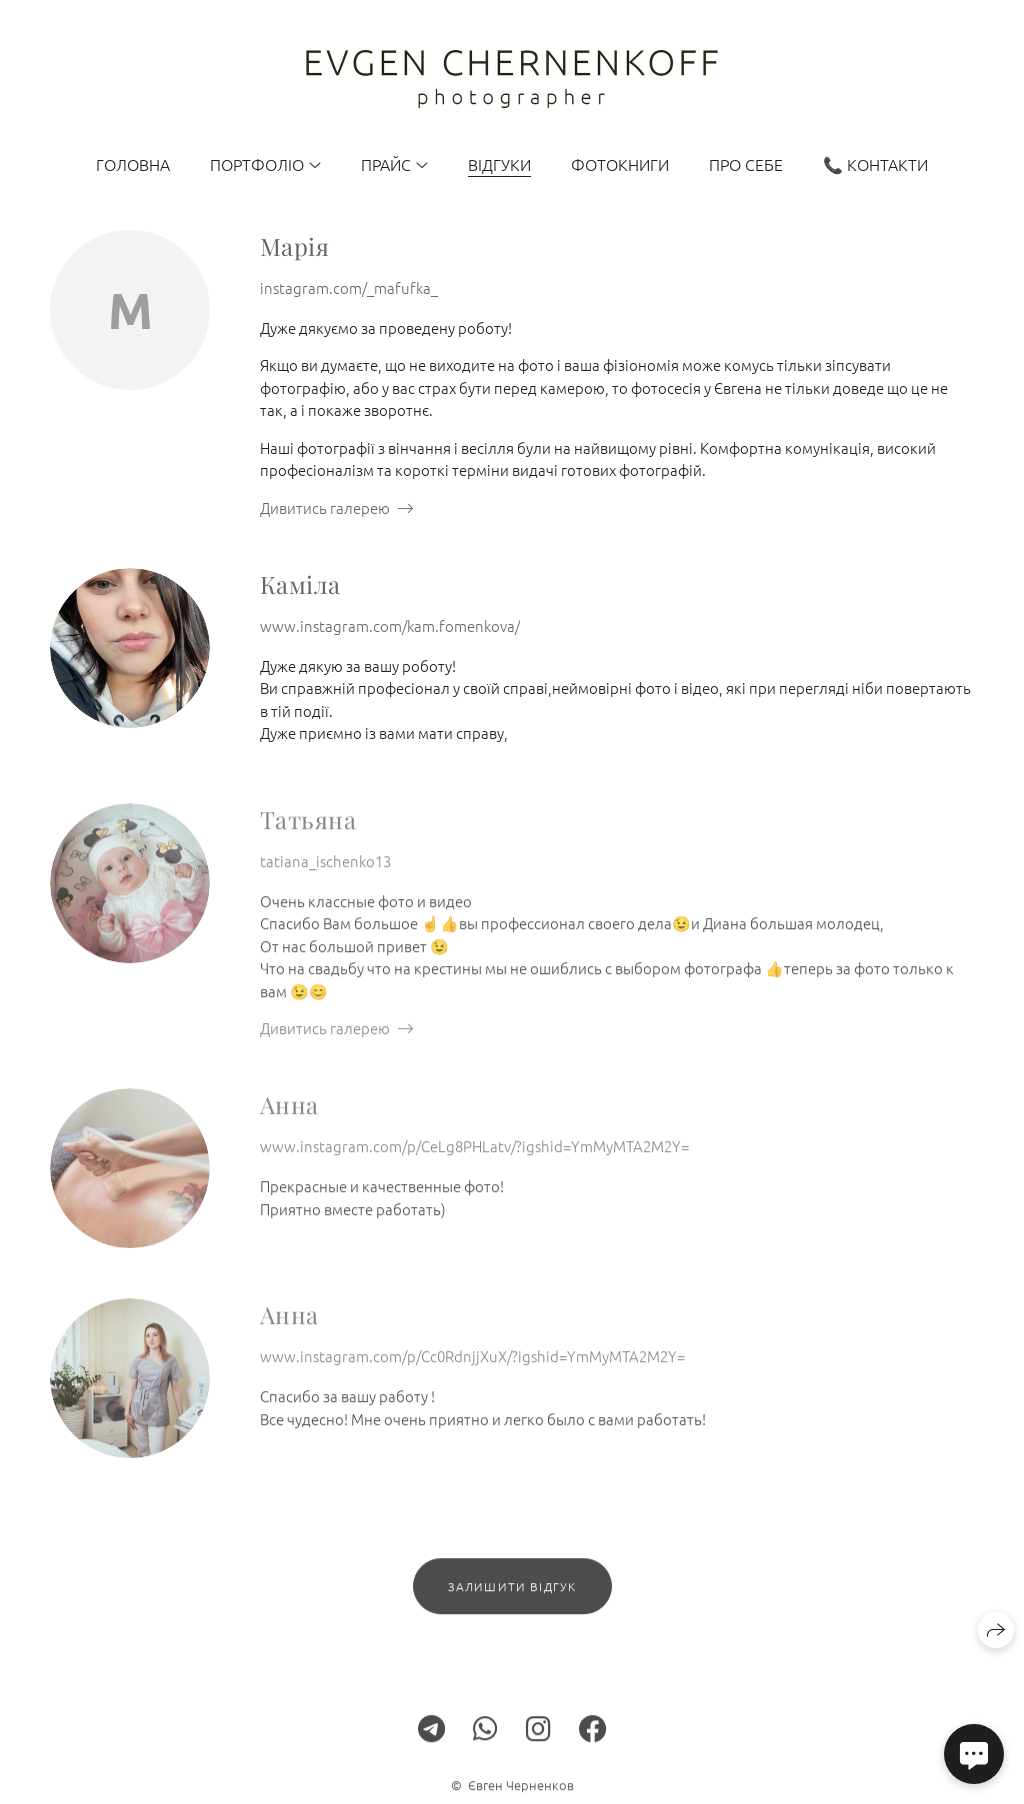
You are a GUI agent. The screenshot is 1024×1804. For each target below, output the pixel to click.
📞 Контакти (875, 164)
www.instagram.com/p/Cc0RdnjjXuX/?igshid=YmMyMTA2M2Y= (472, 1367)
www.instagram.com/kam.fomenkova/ (390, 625)
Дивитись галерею (325, 507)
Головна (133, 164)
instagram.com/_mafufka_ (349, 287)
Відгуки (499, 164)
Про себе (746, 164)
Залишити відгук (512, 1598)
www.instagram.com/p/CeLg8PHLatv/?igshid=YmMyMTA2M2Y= (474, 1157)
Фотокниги (620, 164)
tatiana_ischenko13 (325, 872)
